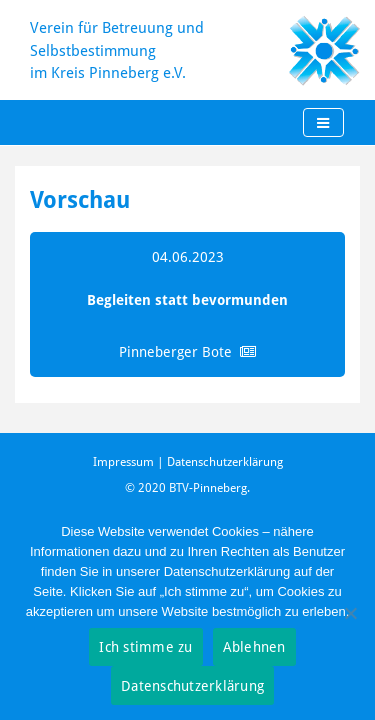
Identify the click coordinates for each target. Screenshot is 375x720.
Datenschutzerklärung (225, 461)
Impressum (123, 461)
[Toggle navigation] (323, 123)
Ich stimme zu (145, 646)
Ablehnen (254, 646)
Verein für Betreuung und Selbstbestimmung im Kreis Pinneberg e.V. (117, 49)
